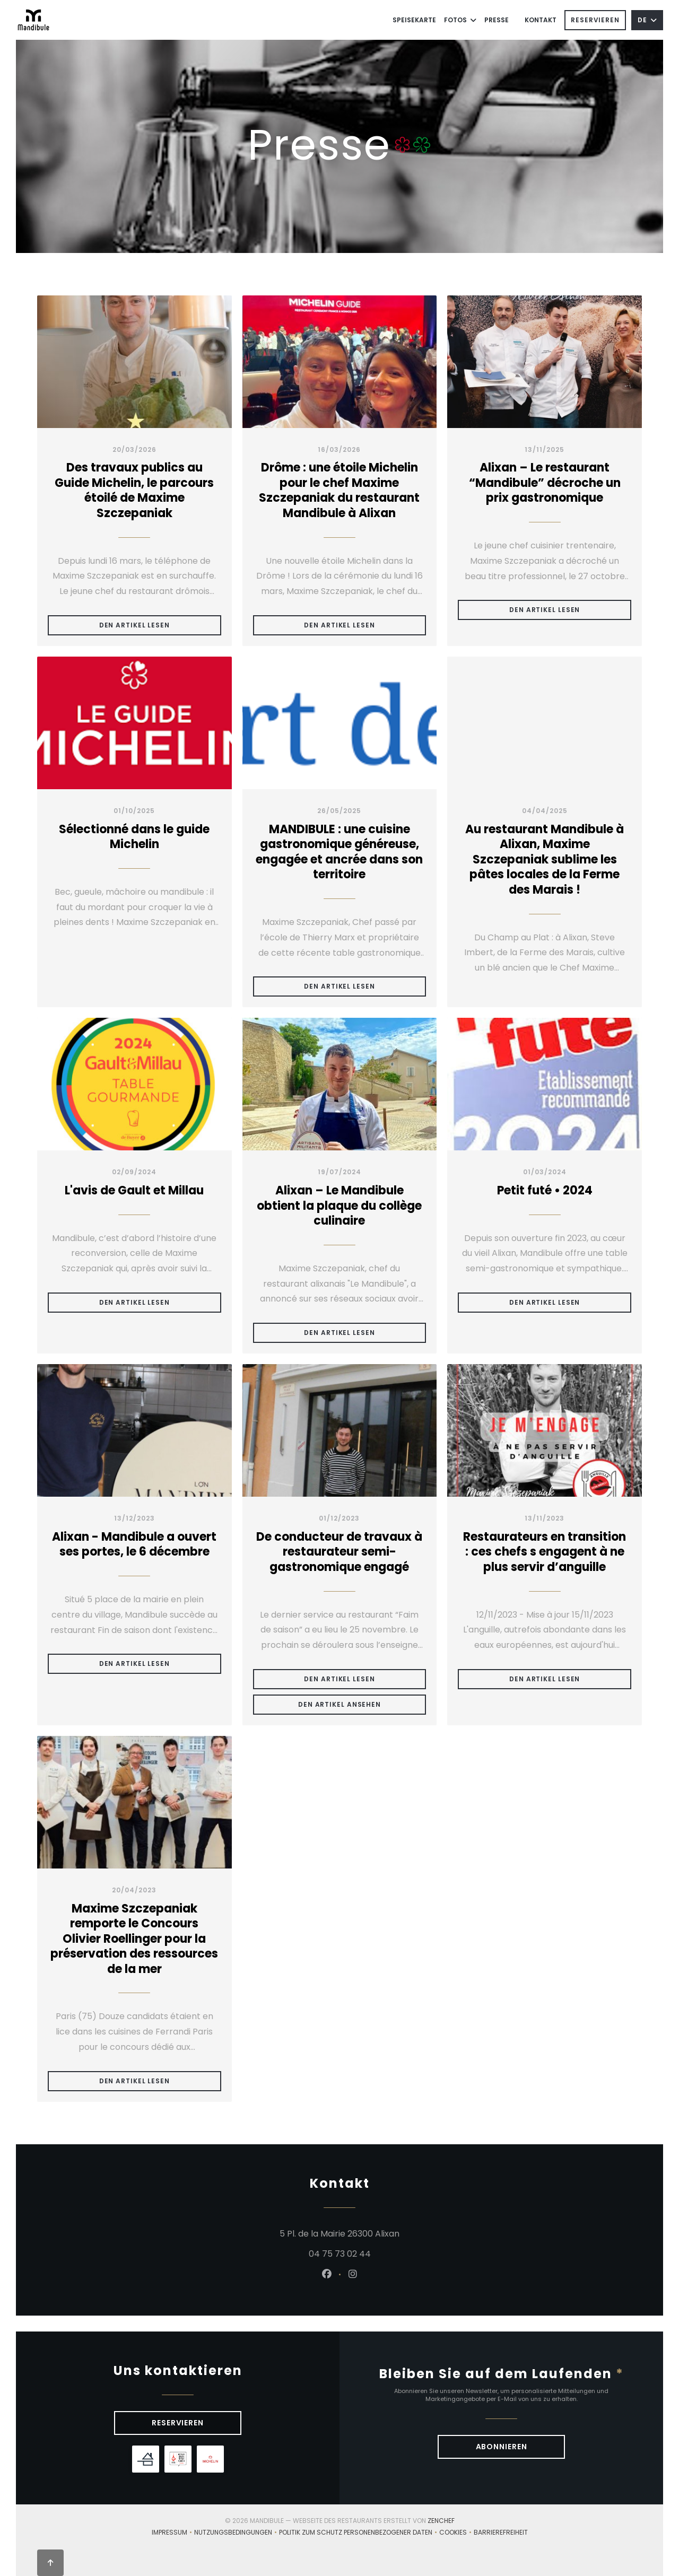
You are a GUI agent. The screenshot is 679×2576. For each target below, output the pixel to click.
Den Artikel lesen (160, 625)
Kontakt (540, 19)
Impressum (173, 2533)
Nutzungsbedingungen (236, 2533)
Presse (496, 19)
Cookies (456, 2533)
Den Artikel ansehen (362, 1704)
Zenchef (441, 2520)
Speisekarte (414, 19)
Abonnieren (501, 2446)
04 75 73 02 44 (340, 2254)
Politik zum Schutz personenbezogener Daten (359, 2533)
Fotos (460, 19)
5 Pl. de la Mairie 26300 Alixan (398, 2233)
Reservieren (595, 19)
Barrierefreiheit (501, 2533)
